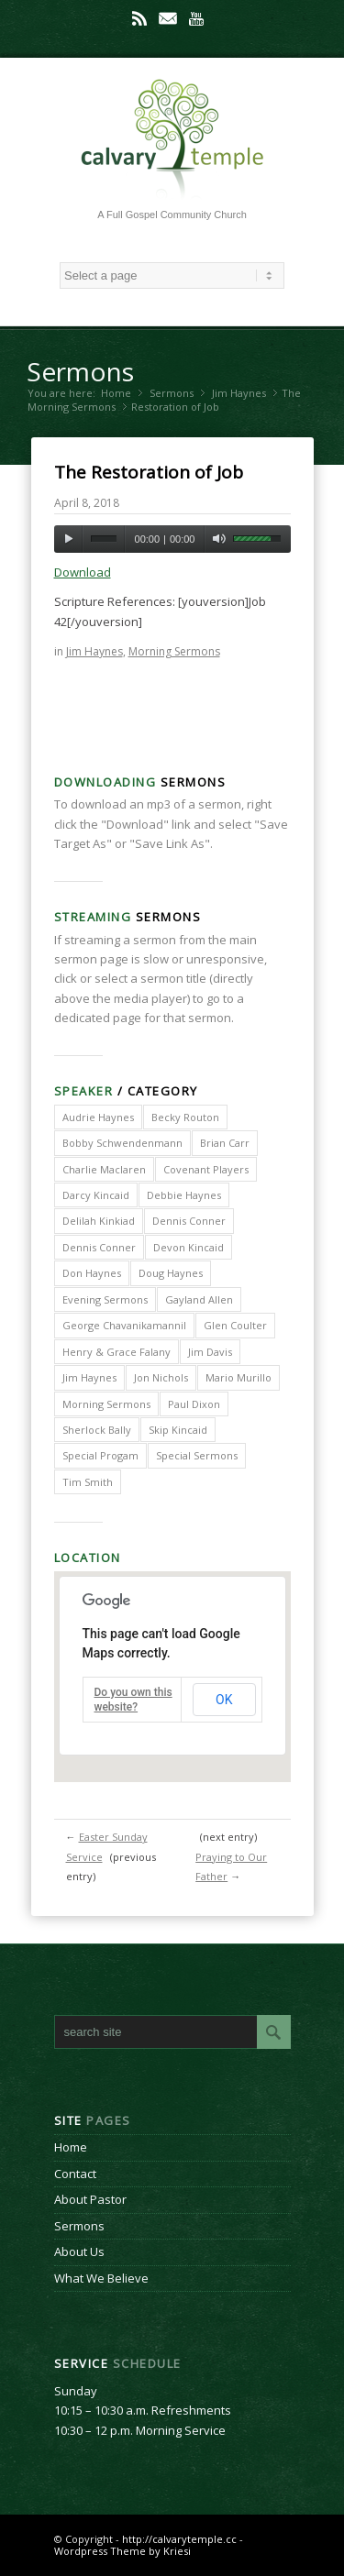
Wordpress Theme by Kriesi (122, 2551)
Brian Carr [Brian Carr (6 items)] (225, 1143)
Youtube (196, 18)
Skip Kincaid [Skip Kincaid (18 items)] (178, 1430)
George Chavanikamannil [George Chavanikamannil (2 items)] (124, 1325)
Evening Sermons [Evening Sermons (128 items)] (105, 1299)
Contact (75, 2173)
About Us (79, 2251)
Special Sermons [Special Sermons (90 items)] (197, 1455)
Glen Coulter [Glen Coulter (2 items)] (235, 1325)
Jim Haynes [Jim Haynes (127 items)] (89, 1377)
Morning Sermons (72, 406)
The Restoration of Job (148, 472)
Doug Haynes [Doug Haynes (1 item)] (171, 1273)
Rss (139, 18)
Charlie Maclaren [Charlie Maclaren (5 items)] (104, 1169)
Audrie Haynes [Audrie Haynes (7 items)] (98, 1117)
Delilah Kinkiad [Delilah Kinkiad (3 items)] (98, 1220)
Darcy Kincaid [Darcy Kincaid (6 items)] (95, 1195)
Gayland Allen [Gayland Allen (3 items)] (199, 1299)
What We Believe (101, 2278)
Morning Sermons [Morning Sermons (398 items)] (106, 1404)
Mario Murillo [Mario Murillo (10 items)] (238, 1377)
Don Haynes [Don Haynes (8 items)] (91, 1273)
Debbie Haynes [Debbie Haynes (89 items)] (184, 1195)
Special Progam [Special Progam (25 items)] (100, 1455)
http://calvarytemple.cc (179, 2539)
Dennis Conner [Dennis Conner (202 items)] (189, 1220)
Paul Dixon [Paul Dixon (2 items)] (194, 1404)
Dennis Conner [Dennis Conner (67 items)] (99, 1247)
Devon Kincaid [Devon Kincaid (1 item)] (188, 1247)
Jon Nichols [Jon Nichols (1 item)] (161, 1377)
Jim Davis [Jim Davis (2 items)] (210, 1352)
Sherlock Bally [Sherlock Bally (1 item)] (96, 1430)
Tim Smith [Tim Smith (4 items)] (87, 1482)
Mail (168, 18)
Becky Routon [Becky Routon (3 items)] (185, 1117)
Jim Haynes (239, 393)
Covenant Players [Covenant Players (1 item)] (206, 1169)
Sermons (80, 371)
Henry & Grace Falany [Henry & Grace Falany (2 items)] (116, 1352)
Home (116, 393)
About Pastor (90, 2199)
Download (82, 572)
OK (224, 1699)
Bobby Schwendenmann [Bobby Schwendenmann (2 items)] (122, 1143)
